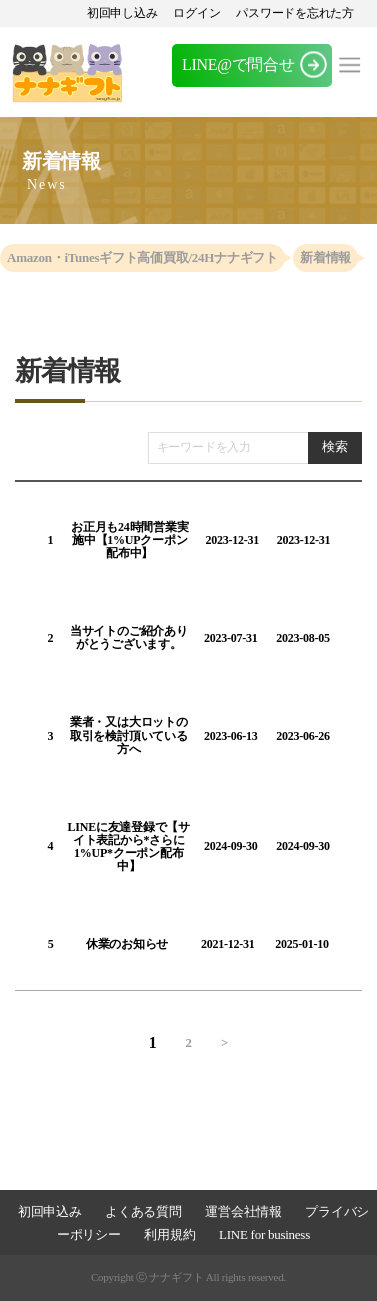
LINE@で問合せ (238, 64)
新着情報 (325, 257)
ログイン (196, 13)
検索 (334, 446)
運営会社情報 (243, 1211)
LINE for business (264, 1234)
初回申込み (50, 1211)
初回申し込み (122, 13)
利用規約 (169, 1234)
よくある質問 (143, 1211)
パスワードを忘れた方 (295, 13)
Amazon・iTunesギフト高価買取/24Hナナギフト (142, 257)
